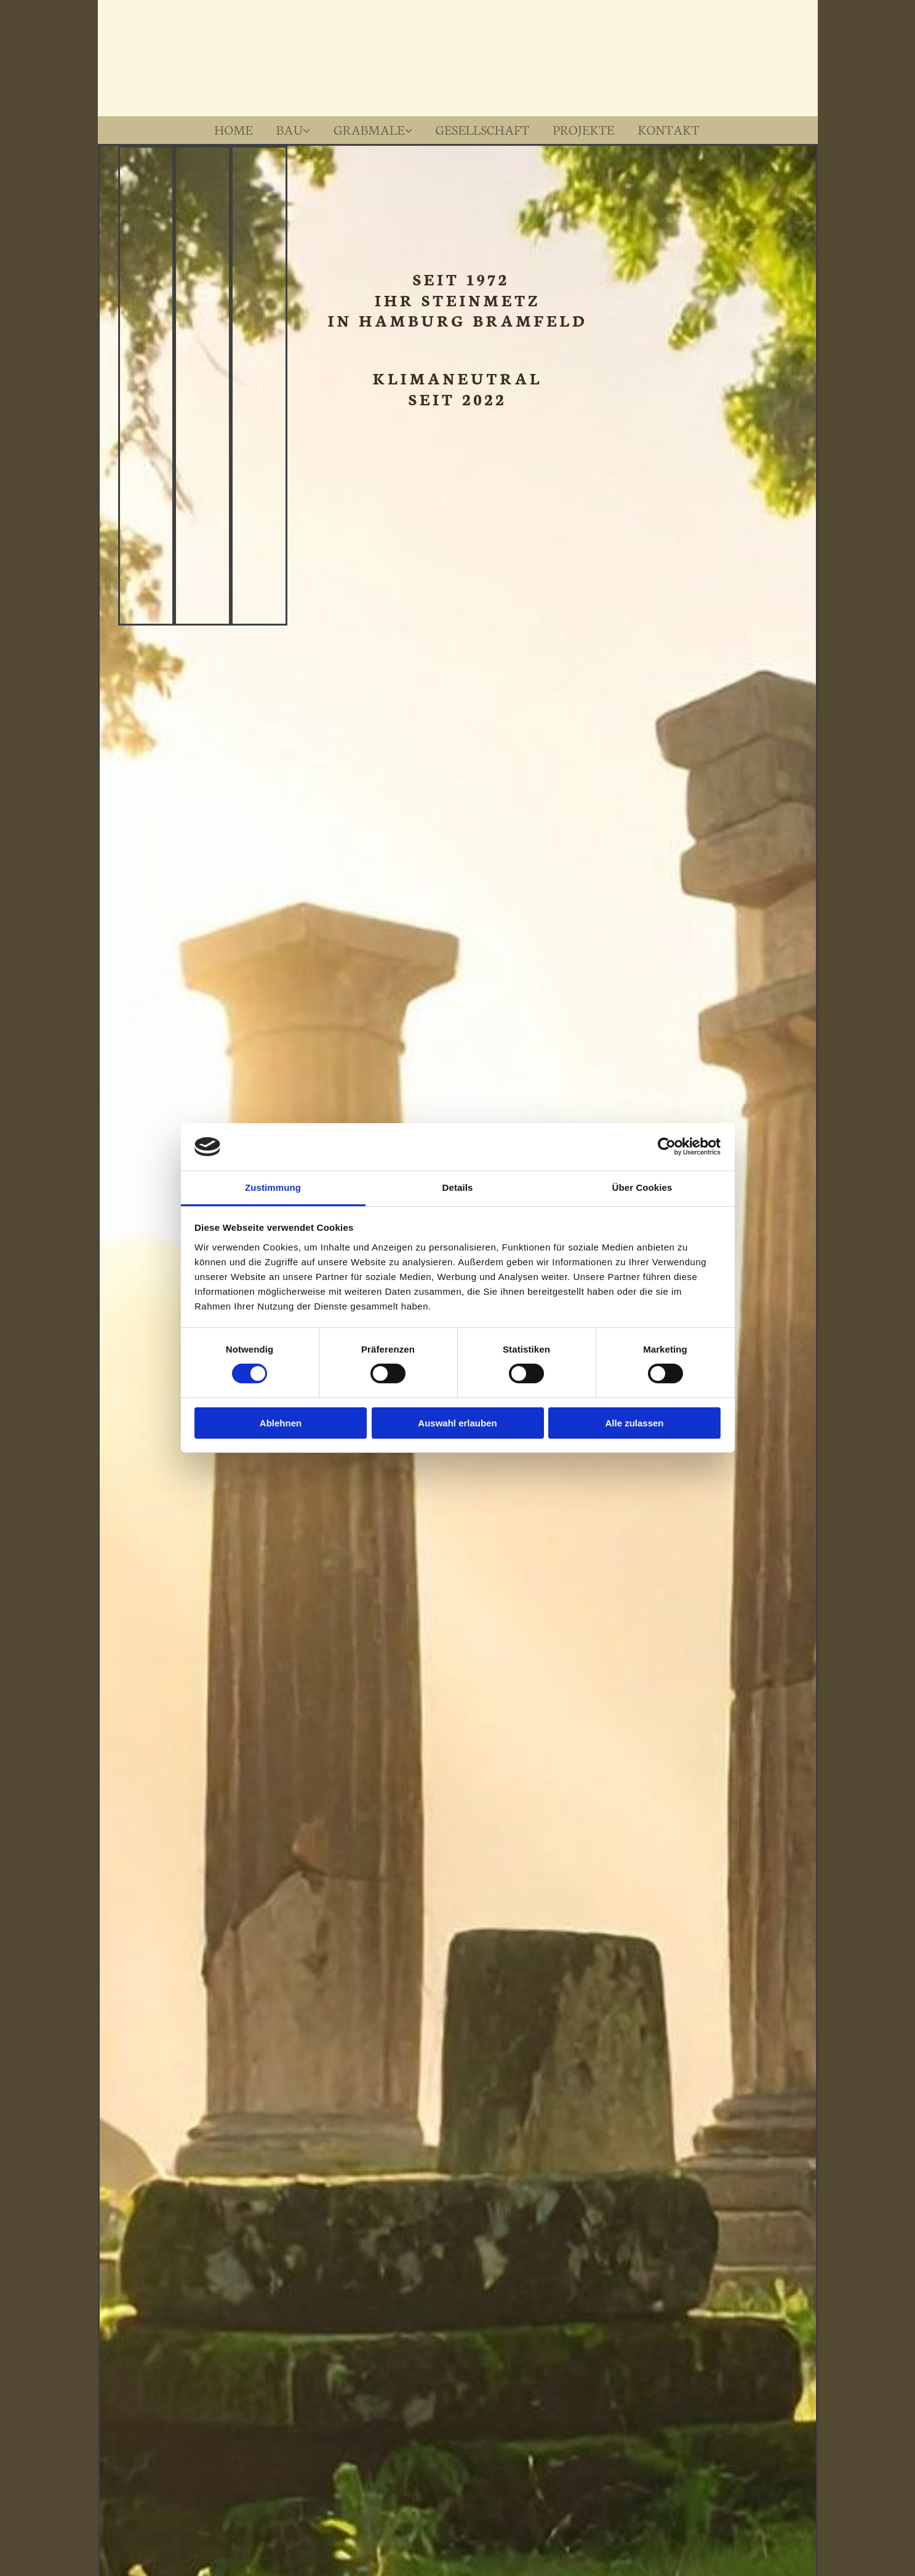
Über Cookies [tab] (642, 1187)
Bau (285, 129)
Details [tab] (457, 1187)
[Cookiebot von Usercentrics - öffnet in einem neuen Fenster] (667, 1146)
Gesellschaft (484, 129)
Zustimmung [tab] (273, 1187)
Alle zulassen (634, 1423)
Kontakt (676, 129)
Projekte (588, 129)
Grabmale (367, 129)
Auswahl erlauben (457, 1423)
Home (227, 129)
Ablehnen (281, 1423)
